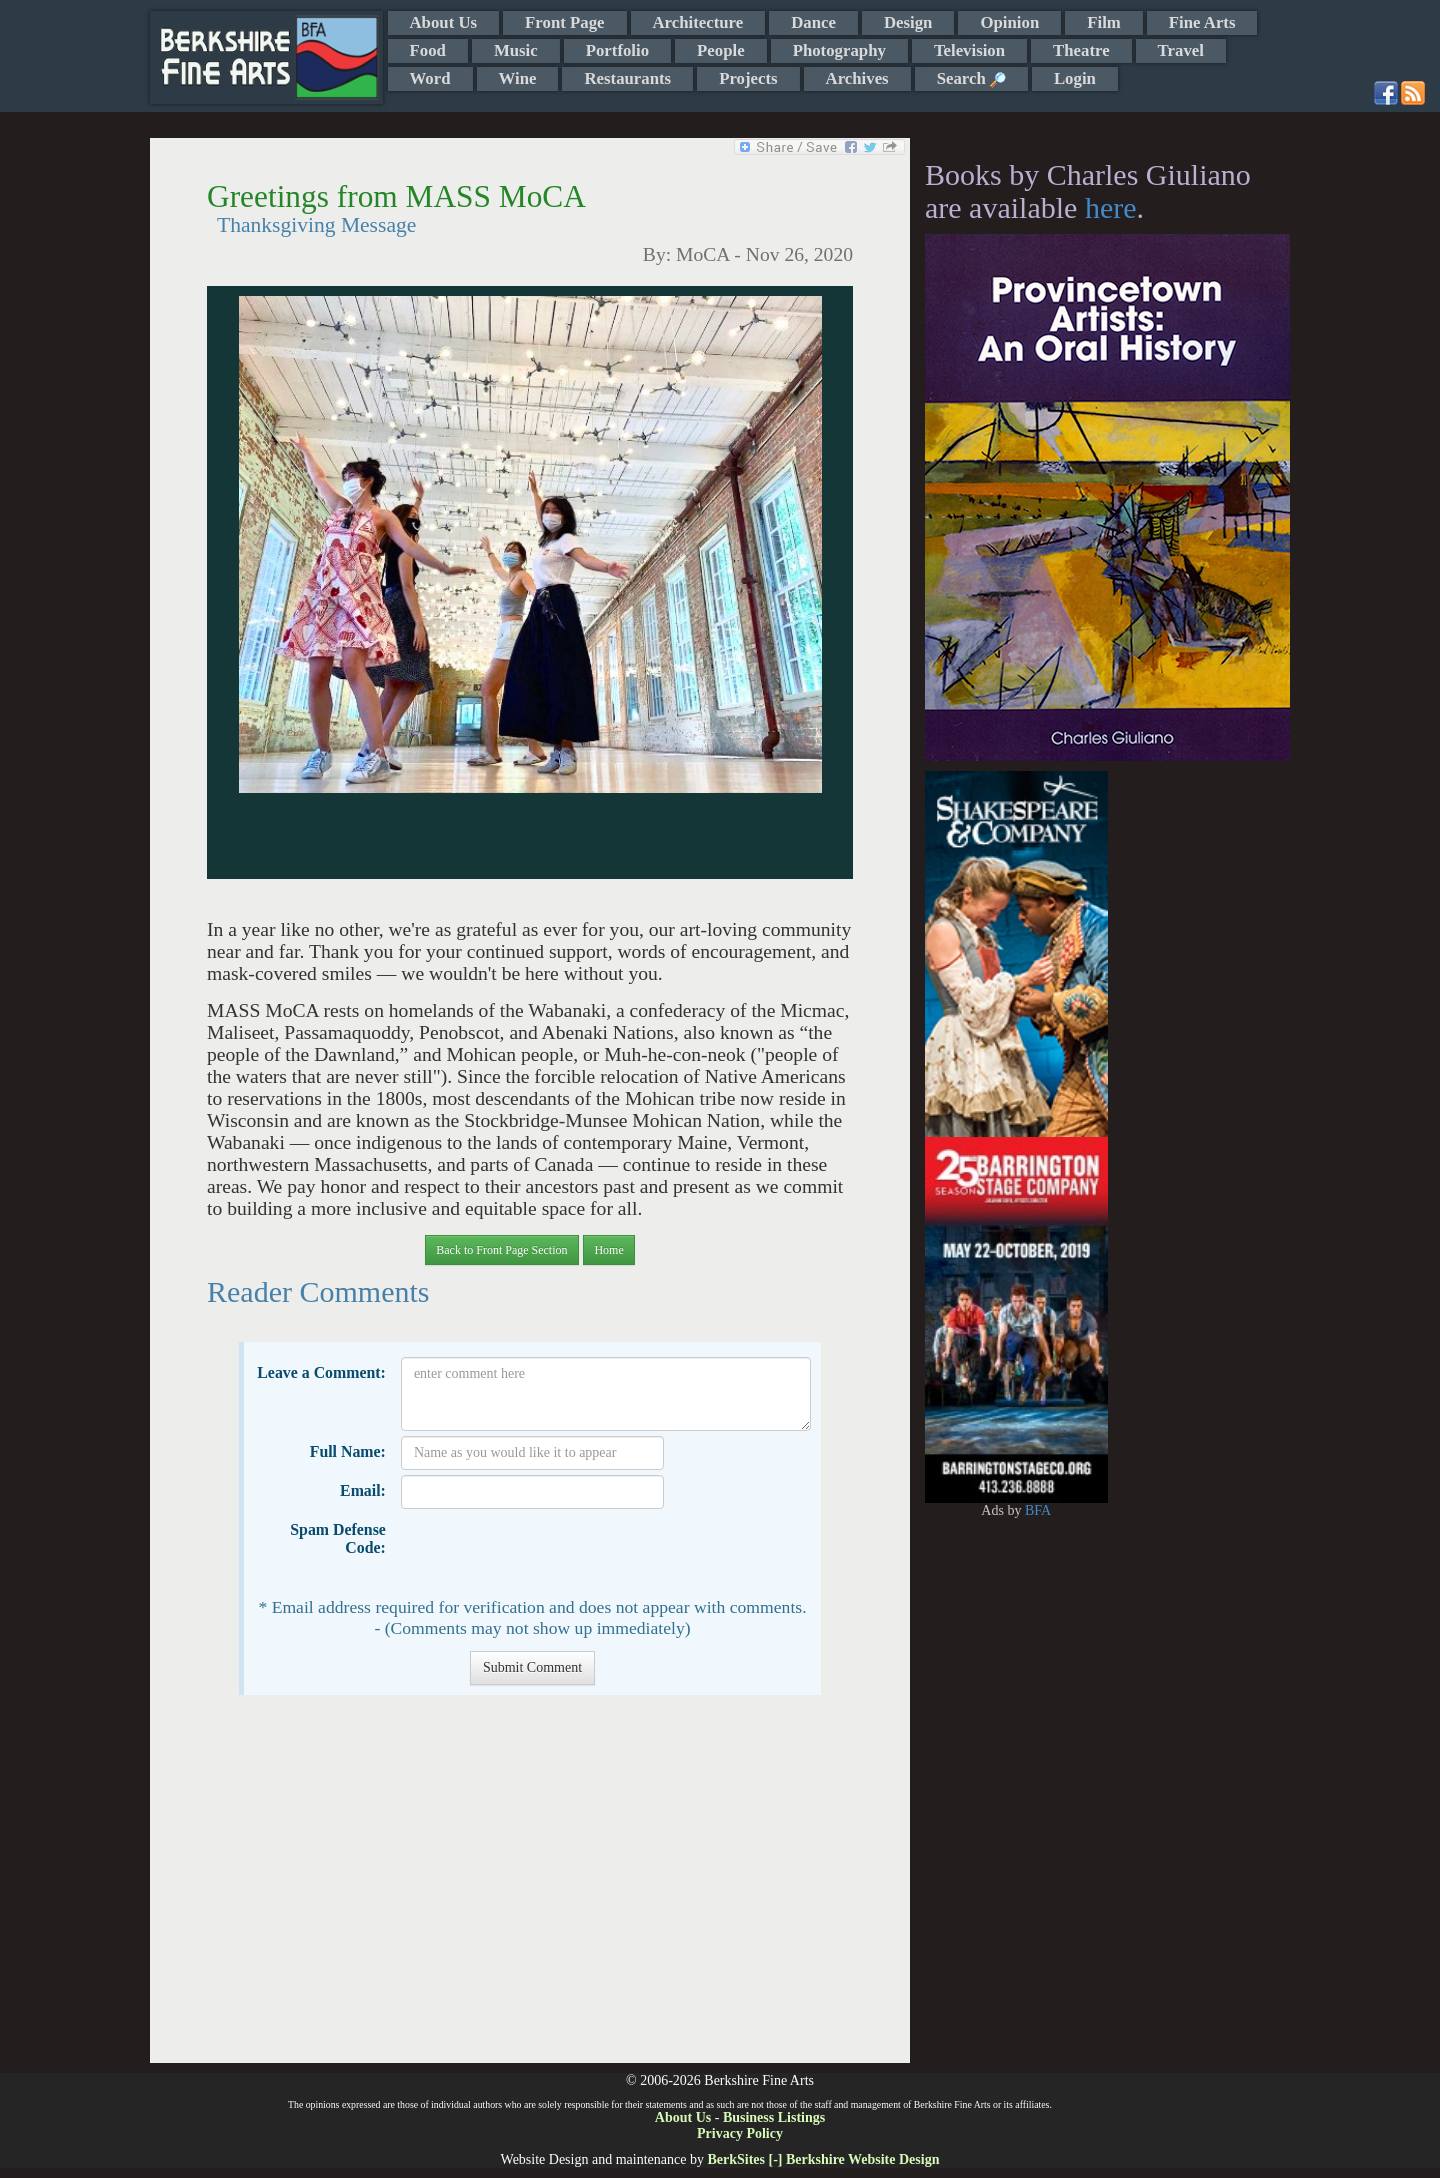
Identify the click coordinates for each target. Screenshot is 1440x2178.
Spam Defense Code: (338, 1538)
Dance (813, 22)
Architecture (698, 22)
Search (971, 78)
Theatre (1081, 50)
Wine (518, 78)
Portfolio (617, 50)
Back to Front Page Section (501, 1250)
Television (969, 50)
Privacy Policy (740, 2133)
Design (908, 22)
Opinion (1009, 22)
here (1111, 207)
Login (1075, 78)
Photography (839, 50)
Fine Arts (1202, 22)
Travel (1181, 50)
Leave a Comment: (321, 1372)
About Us (444, 22)
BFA (1038, 1510)
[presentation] (553, 1553)
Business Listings (774, 2117)
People (721, 50)
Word (430, 78)
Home (608, 1250)
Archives (857, 78)
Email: (363, 1490)
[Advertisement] (529, 1889)
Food (428, 50)
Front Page (564, 22)
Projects (748, 78)
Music (516, 50)
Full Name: (348, 1451)
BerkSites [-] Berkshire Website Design (823, 2159)
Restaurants (627, 78)
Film (1104, 22)
